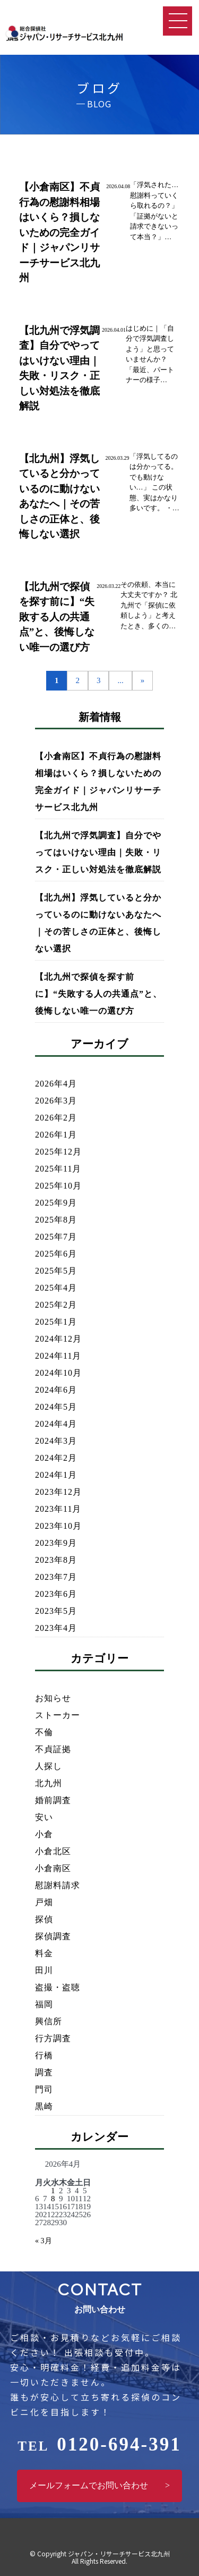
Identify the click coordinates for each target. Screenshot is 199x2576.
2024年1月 (56, 1474)
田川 (44, 1970)
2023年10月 (58, 1525)
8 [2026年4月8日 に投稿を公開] (53, 2198)
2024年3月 (56, 1440)
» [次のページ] (143, 680)
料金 (44, 1953)
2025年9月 (56, 1202)
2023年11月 (58, 1508)
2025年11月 (58, 1168)
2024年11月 (58, 1355)
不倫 (44, 1732)
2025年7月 (56, 1236)
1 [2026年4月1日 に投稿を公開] (53, 2190)
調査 (44, 2072)
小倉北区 (53, 1851)
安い (44, 1817)
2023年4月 (56, 1627)
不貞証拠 (53, 1749)
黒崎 (44, 2106)
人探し (48, 1766)
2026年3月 (56, 1100)
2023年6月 (56, 1593)
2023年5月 (56, 1610)
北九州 (48, 1783)
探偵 (44, 1919)
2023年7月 (56, 1576)
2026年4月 (56, 1083)
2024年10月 (58, 1372)
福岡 (44, 2004)
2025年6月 (56, 1253)
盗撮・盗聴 (57, 1987)
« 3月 (43, 2241)
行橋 (44, 2055)
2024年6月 (56, 1389)
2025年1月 (56, 1321)
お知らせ (53, 1698)
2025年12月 (58, 1151)
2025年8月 (56, 1219)
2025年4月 (56, 1287)
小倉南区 (53, 1868)
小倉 (44, 1834)
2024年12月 (58, 1338)
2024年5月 (56, 1406)
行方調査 (53, 2038)
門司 (44, 2089)
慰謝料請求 (57, 1885)
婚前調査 (53, 1800)
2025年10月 (58, 1185)
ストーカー (57, 1715)
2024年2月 (56, 1457)
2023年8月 (56, 1559)
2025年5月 (56, 1270)
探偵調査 (53, 1936)
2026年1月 (56, 1134)
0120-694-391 (99, 2444)
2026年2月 (56, 1117)
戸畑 (44, 1902)
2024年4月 (56, 1423)
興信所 (48, 2021)
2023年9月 (56, 1542)
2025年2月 (56, 1304)
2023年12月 (58, 1491)
